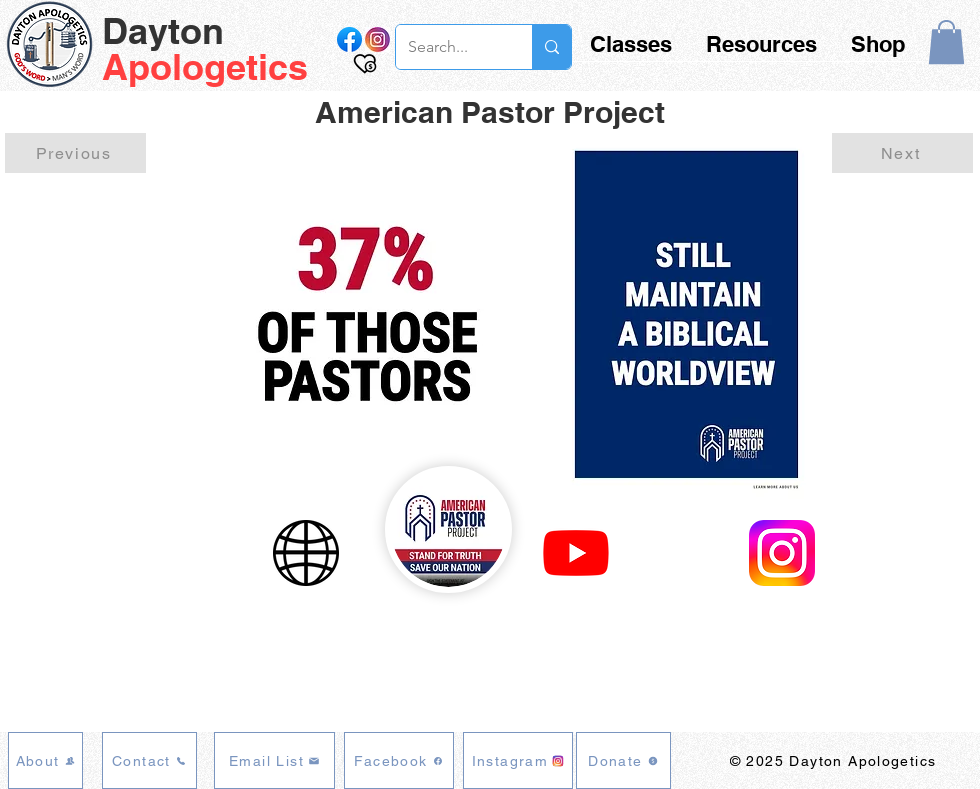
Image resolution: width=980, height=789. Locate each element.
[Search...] (449, 47)
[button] (946, 42)
